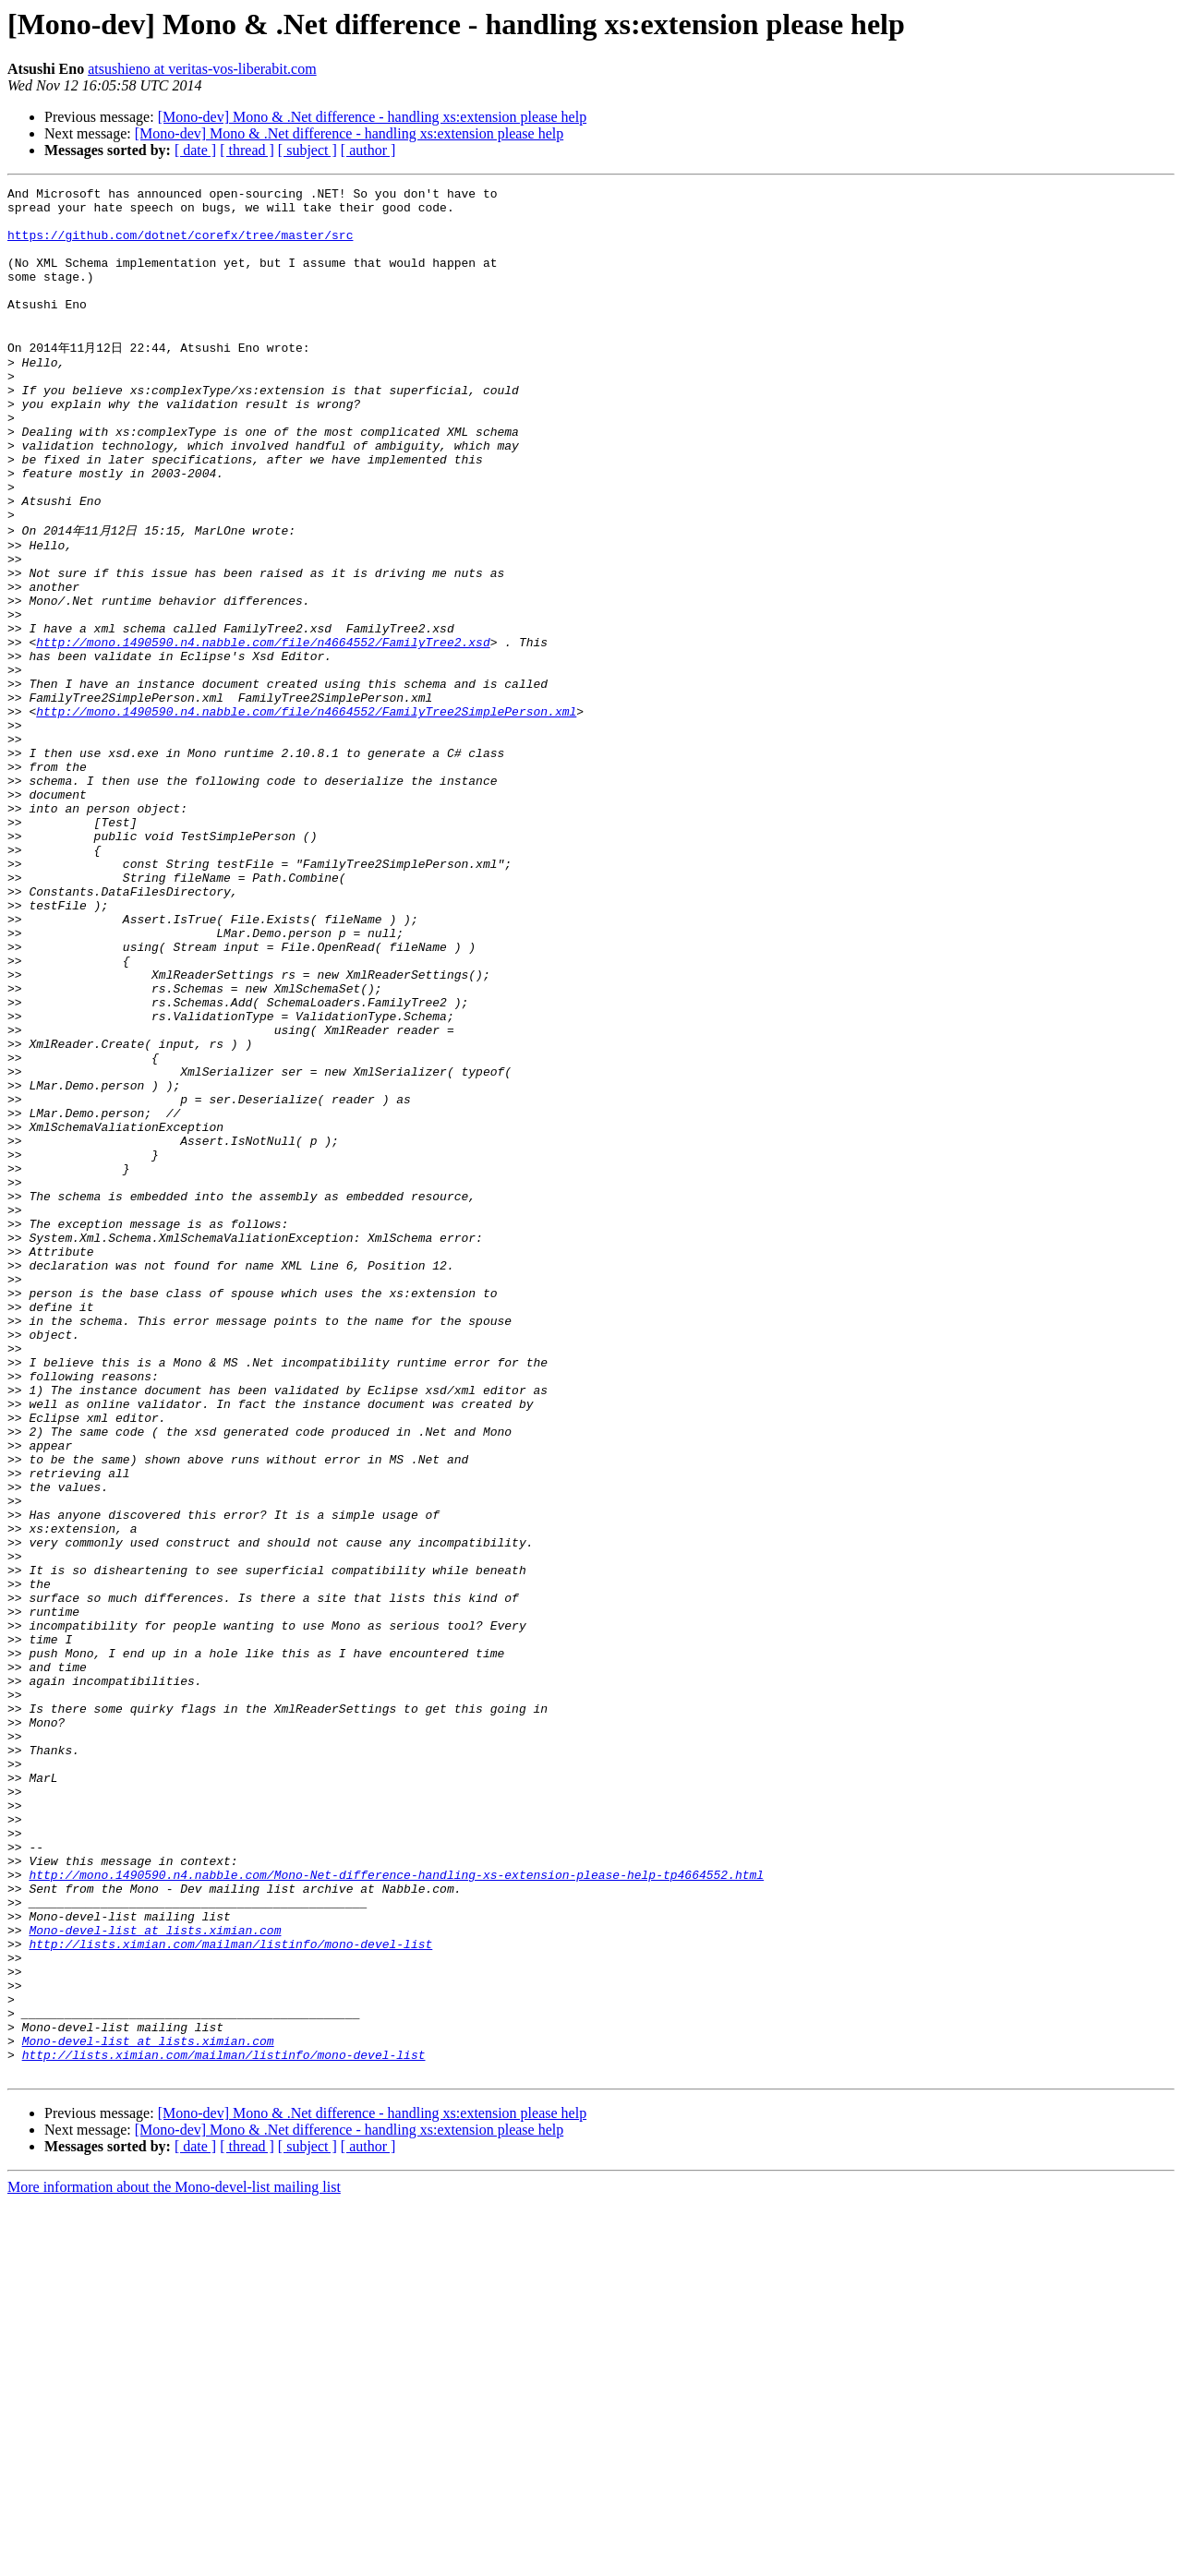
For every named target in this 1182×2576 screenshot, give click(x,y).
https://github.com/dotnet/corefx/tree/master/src (180, 245)
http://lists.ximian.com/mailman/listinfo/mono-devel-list (230, 2291)
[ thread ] (247, 150)
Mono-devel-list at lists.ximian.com (155, 2275)
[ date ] (195, 150)
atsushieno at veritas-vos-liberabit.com (202, 69)
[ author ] (368, 150)
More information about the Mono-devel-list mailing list (174, 2560)
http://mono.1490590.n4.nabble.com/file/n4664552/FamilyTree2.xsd (262, 729)
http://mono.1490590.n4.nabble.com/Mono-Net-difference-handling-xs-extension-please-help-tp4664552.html (396, 2208)
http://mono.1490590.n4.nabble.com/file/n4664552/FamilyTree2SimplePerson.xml (306, 812)
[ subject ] (307, 150)
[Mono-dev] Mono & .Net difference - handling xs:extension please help (372, 117)
